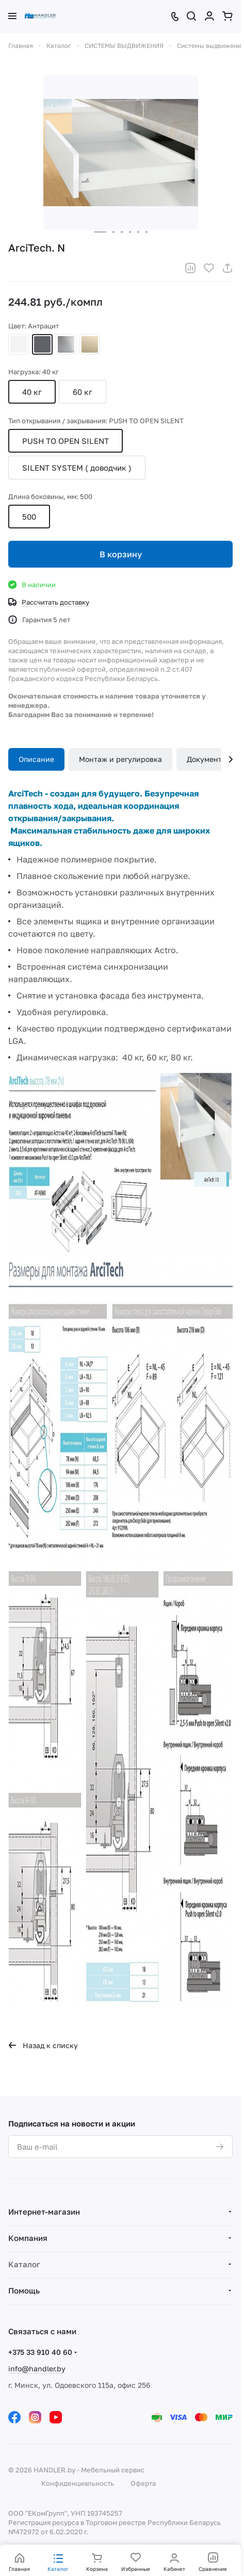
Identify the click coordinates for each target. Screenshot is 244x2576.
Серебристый (66, 344)
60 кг (82, 391)
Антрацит (42, 344)
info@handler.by (37, 2368)
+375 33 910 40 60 (40, 2352)
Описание (36, 759)
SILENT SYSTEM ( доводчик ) (77, 467)
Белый (18, 344)
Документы (207, 759)
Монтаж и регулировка (120, 759)
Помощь (24, 2290)
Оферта (143, 2483)
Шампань (89, 344)
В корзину (121, 554)
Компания (27, 2237)
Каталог (24, 2264)
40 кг (32, 391)
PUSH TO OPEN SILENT (65, 440)
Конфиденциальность (77, 2483)
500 (29, 516)
